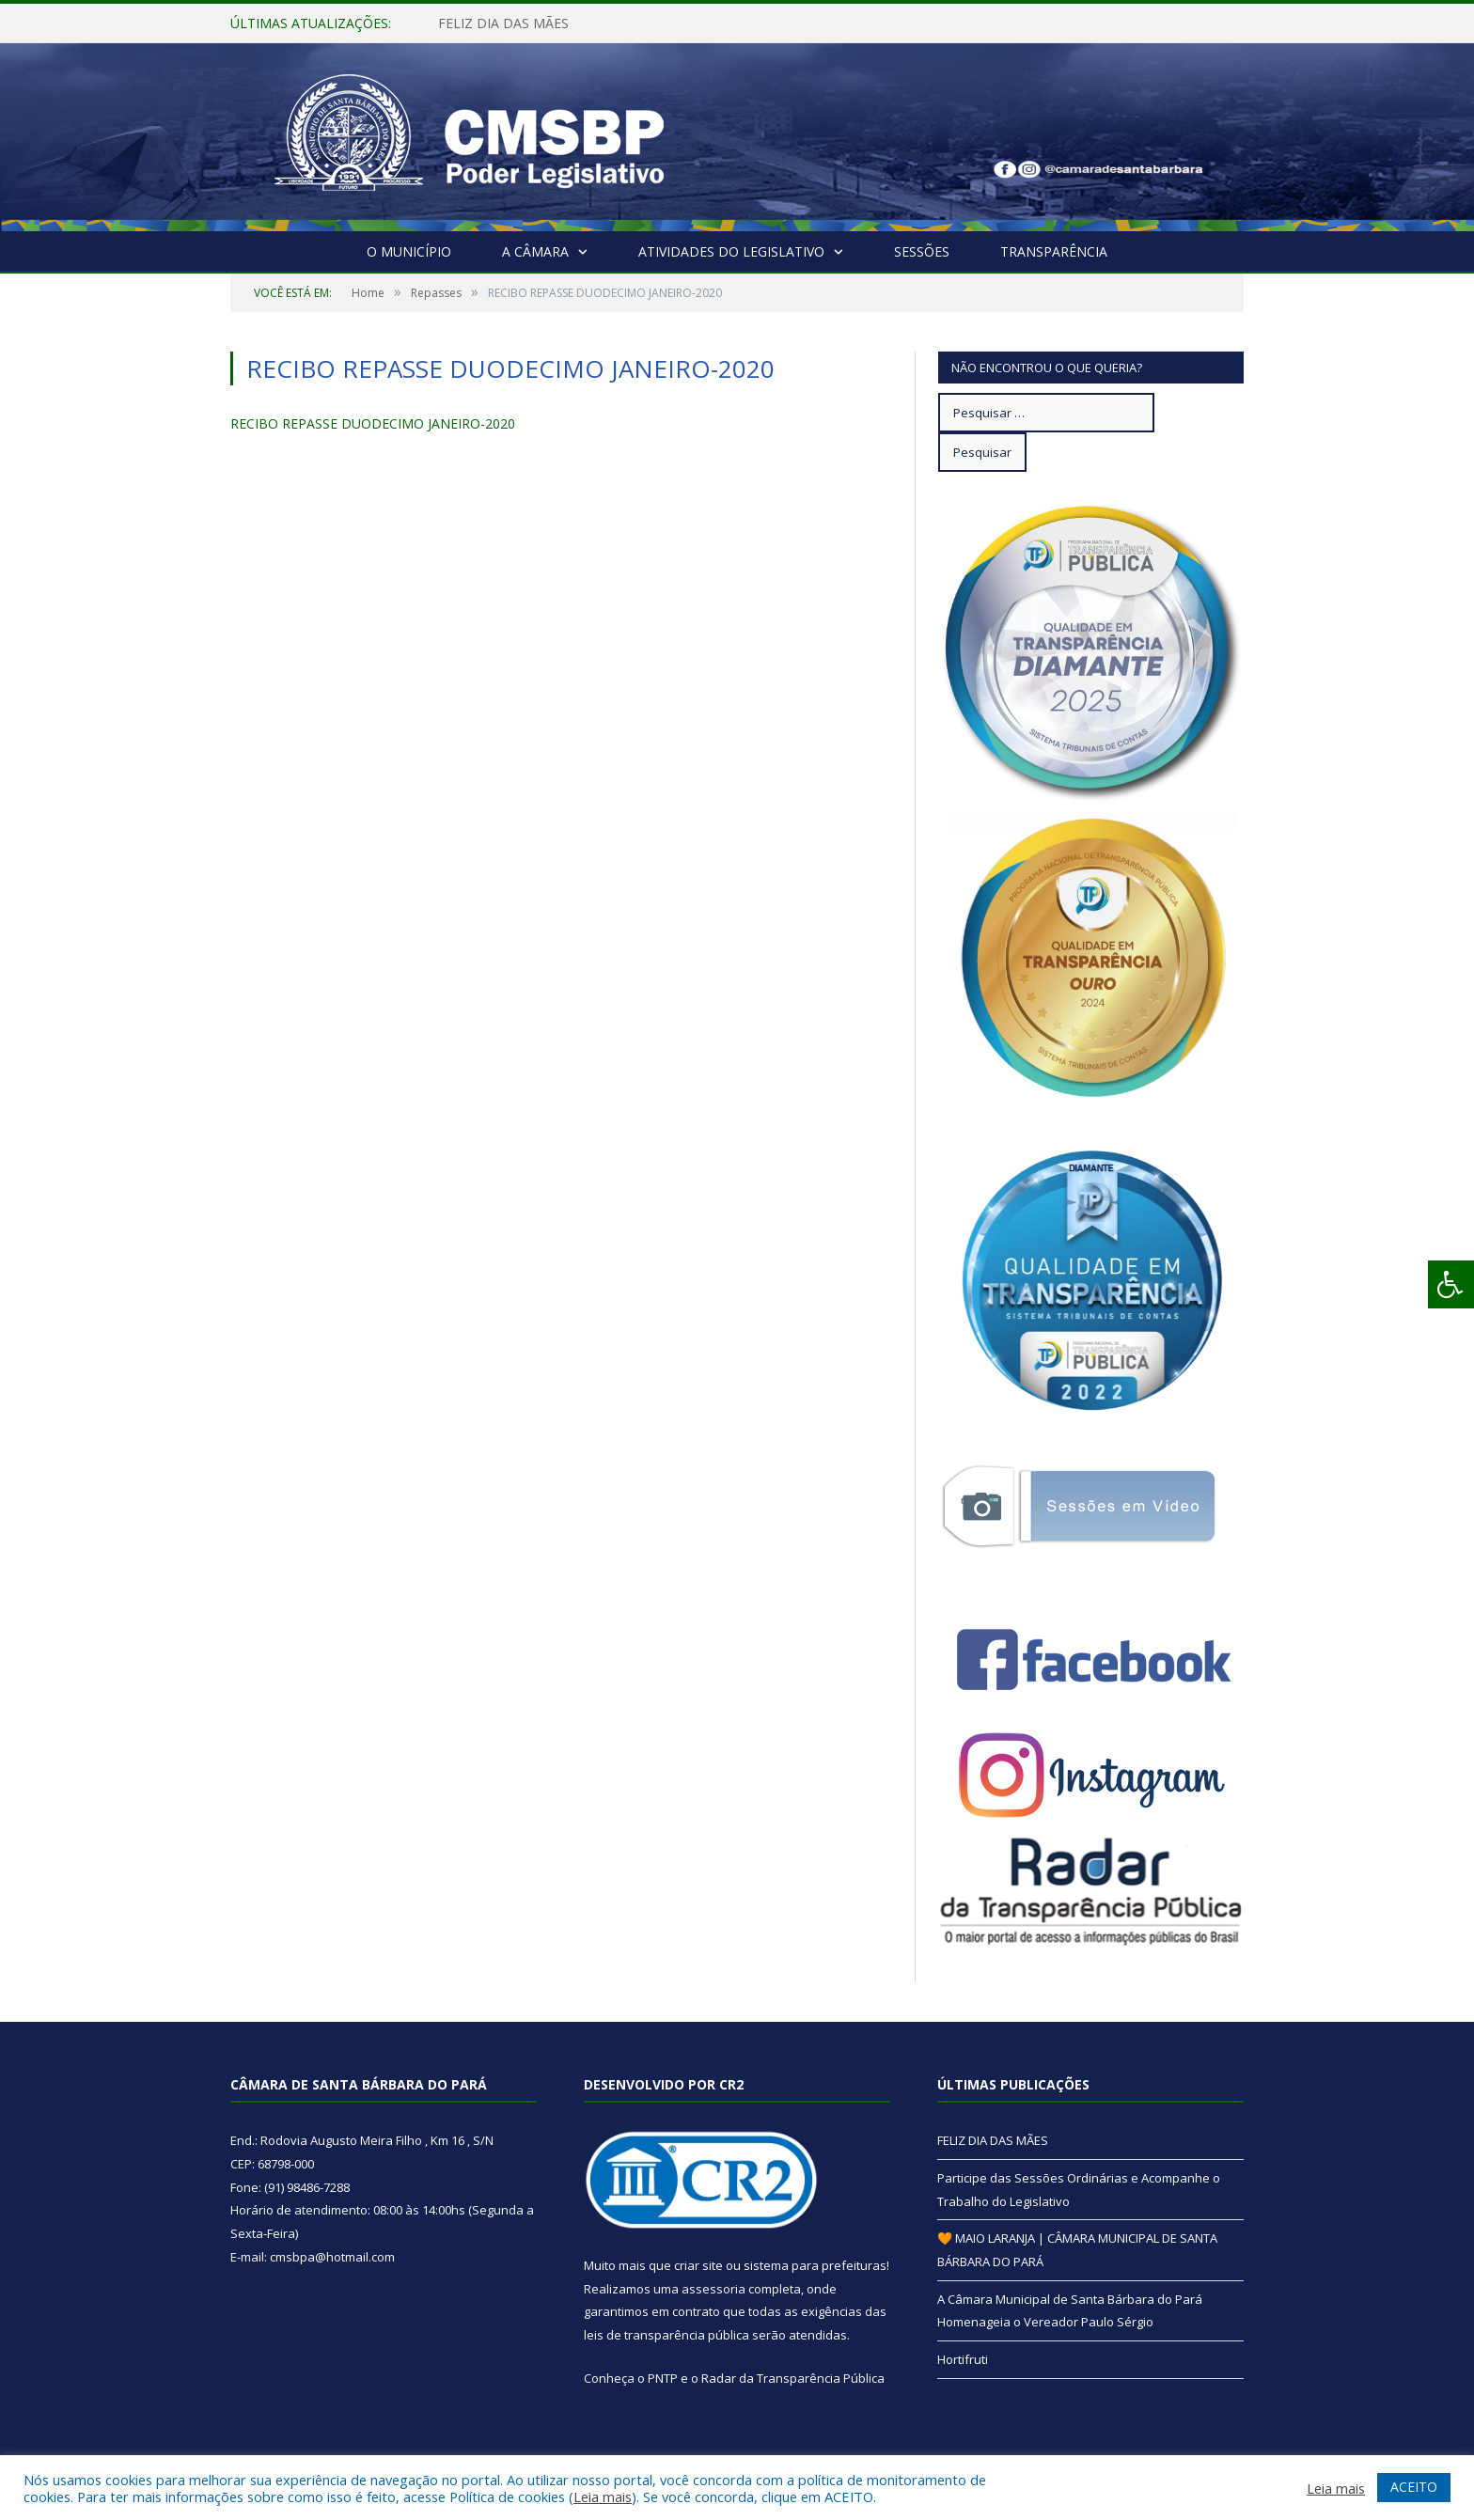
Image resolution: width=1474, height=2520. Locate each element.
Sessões (921, 251)
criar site (698, 2265)
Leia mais (602, 2496)
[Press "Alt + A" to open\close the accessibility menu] (1451, 1284)
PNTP (663, 2378)
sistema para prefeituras (815, 2265)
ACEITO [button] (1413, 2487)
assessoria (713, 2288)
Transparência (1053, 251)
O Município (409, 251)
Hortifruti (962, 2359)
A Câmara (535, 251)
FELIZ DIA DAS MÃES (503, 23)
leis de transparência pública (666, 2334)
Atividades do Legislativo (731, 251)
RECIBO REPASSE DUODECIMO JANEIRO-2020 (372, 423)
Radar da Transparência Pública (793, 2378)
